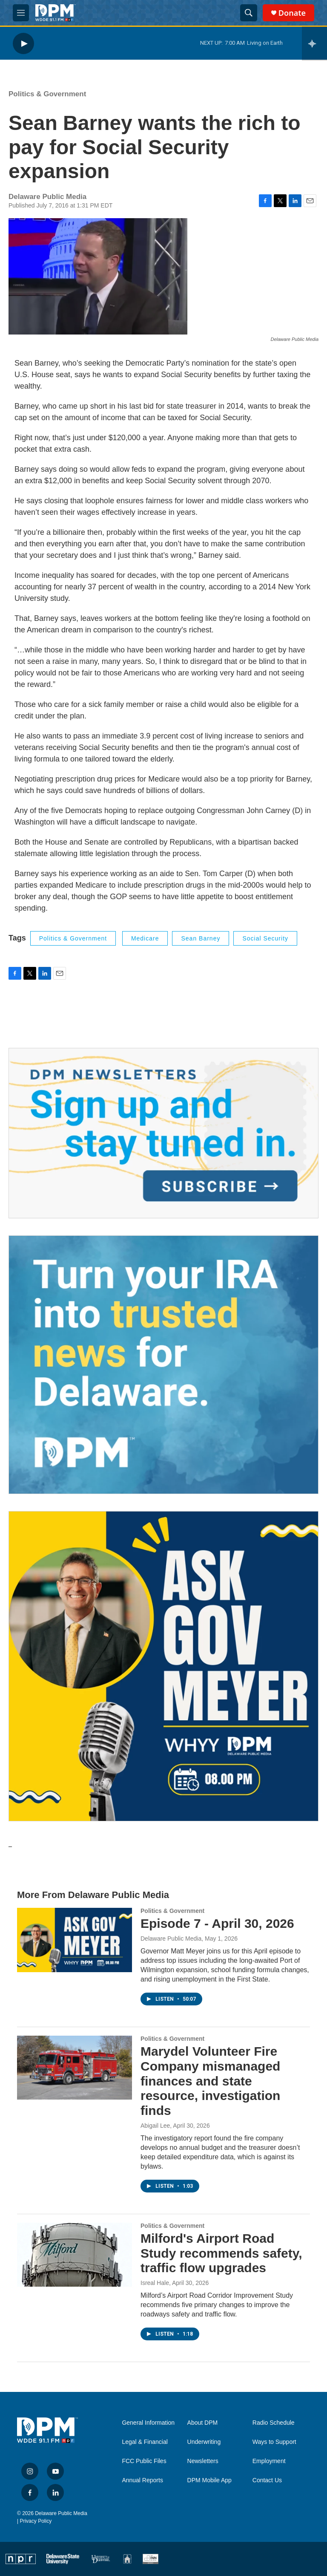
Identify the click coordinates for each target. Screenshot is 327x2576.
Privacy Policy (36, 2521)
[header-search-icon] (248, 12)
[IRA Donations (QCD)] (163, 1365)
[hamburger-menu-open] (21, 12)
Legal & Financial (144, 2442)
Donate (292, 13)
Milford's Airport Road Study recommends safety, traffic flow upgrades (221, 2253)
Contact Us (267, 2480)
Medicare (145, 938)
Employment (269, 2461)
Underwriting (204, 2442)
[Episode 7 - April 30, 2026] (74, 1940)
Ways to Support (274, 2442)
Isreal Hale (155, 2282)
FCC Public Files (144, 2461)
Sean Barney (200, 938)
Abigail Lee (155, 2125)
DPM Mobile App (209, 2480)
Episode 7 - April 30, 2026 (217, 1923)
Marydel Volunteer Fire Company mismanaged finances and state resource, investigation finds (210, 2080)
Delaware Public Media (171, 1938)
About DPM (202, 2423)
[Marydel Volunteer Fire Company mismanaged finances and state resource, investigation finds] (74, 2068)
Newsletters (202, 2461)
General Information (148, 2423)
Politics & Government (47, 94)
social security (265, 938)
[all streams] (314, 43)
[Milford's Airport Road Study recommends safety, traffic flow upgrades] (74, 2255)
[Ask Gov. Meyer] (163, 1666)
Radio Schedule (273, 2423)
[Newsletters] (163, 1133)
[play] (23, 43)
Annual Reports (142, 2480)
